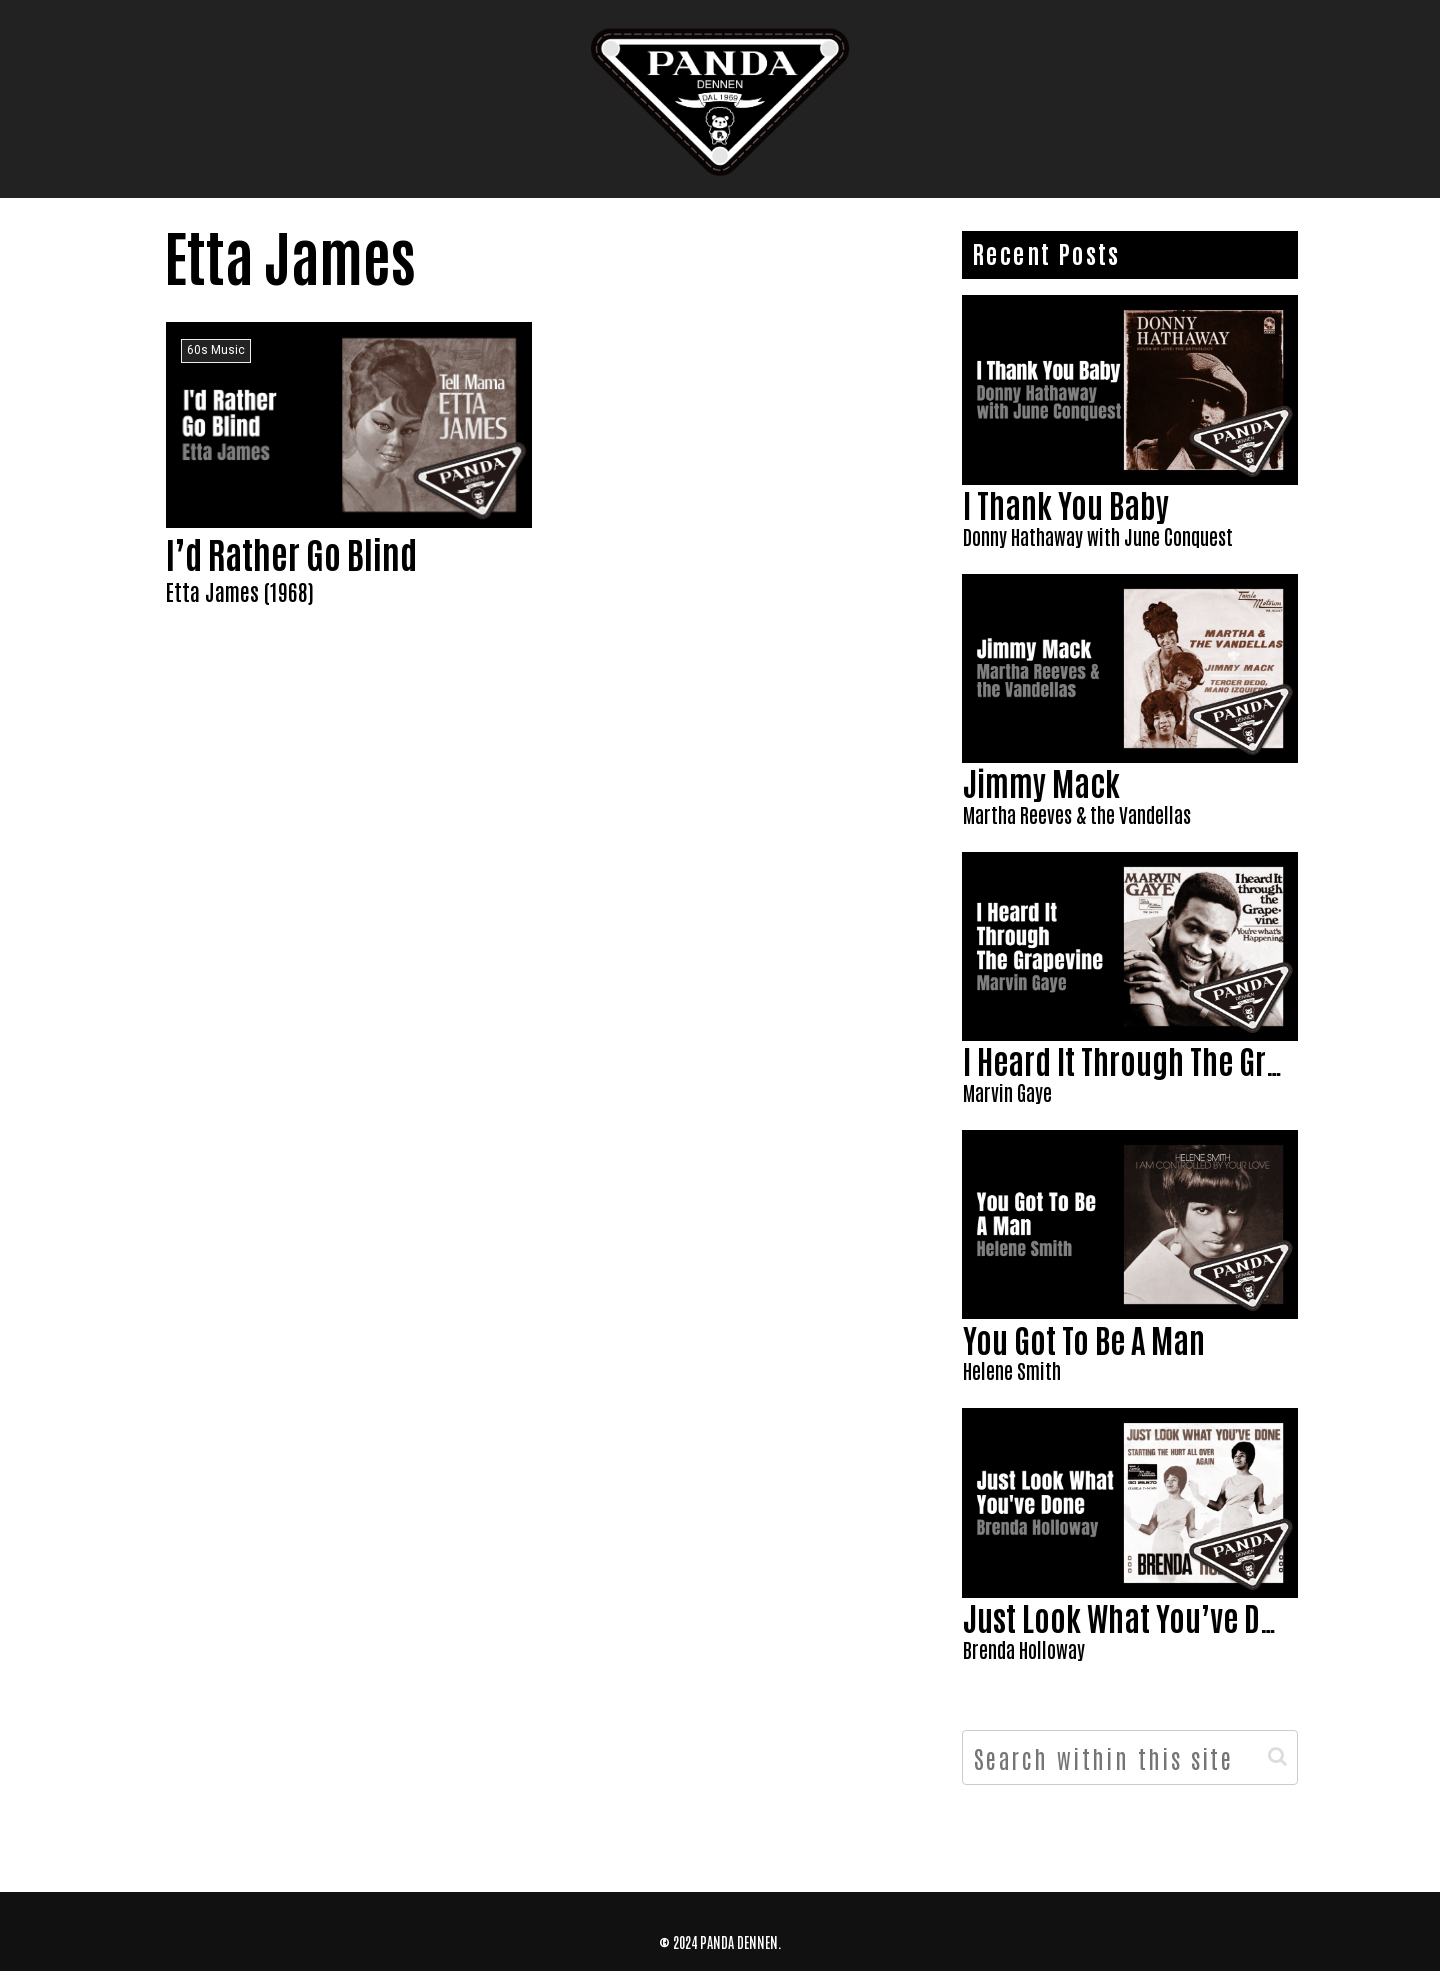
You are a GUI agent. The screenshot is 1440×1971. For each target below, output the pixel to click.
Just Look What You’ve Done (1135, 1616)
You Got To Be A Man (1084, 1338)
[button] (1277, 1756)
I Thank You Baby (1066, 503)
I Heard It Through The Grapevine (1164, 1059)
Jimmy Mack (1041, 781)
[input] (1130, 1757)
